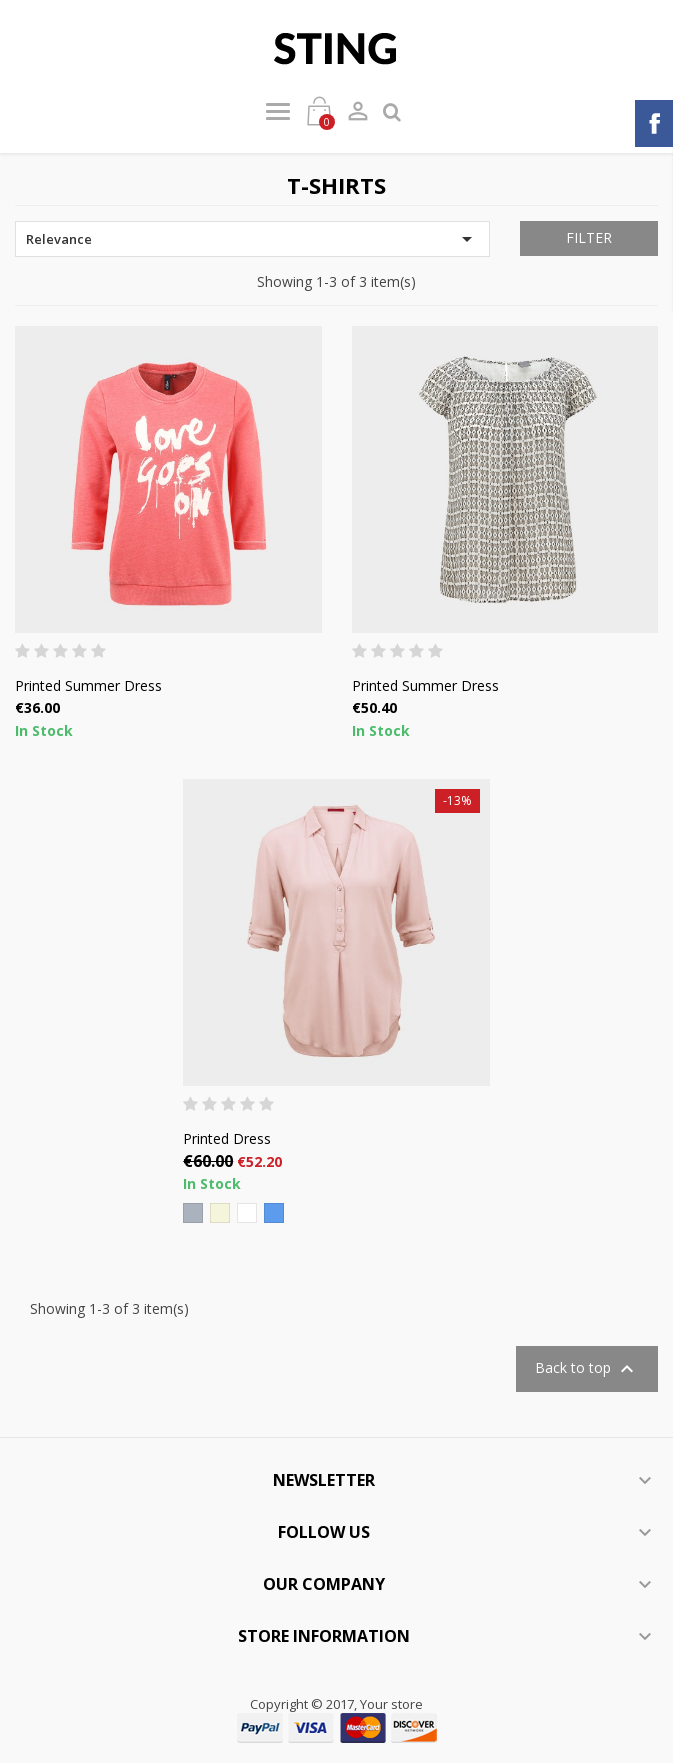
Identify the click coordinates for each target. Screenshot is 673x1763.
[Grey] (193, 1213)
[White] (247, 1213)
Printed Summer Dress (88, 685)
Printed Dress (227, 1138)
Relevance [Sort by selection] (252, 239)
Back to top (587, 1369)
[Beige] (220, 1213)
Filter (589, 237)
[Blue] (274, 1213)
